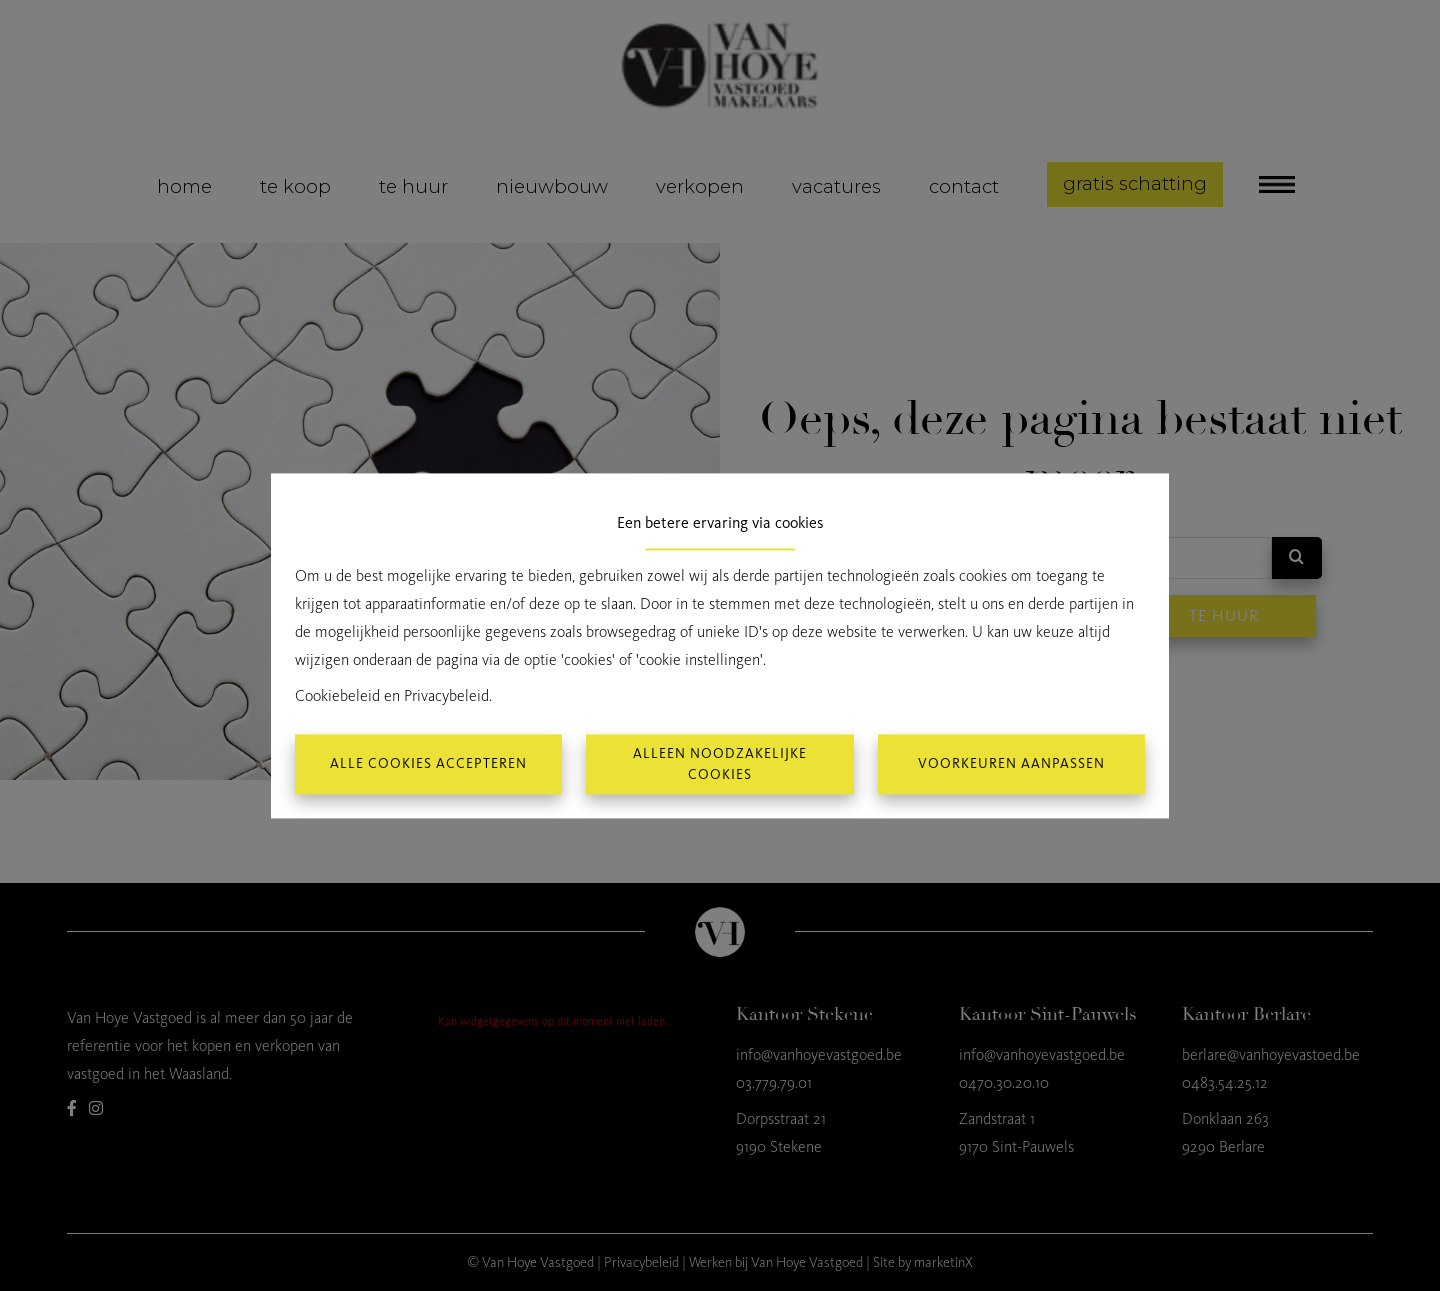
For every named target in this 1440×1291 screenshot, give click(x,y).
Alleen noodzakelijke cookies (720, 764)
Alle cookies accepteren (428, 764)
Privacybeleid (446, 695)
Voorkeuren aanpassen (1011, 764)
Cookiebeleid (337, 695)
